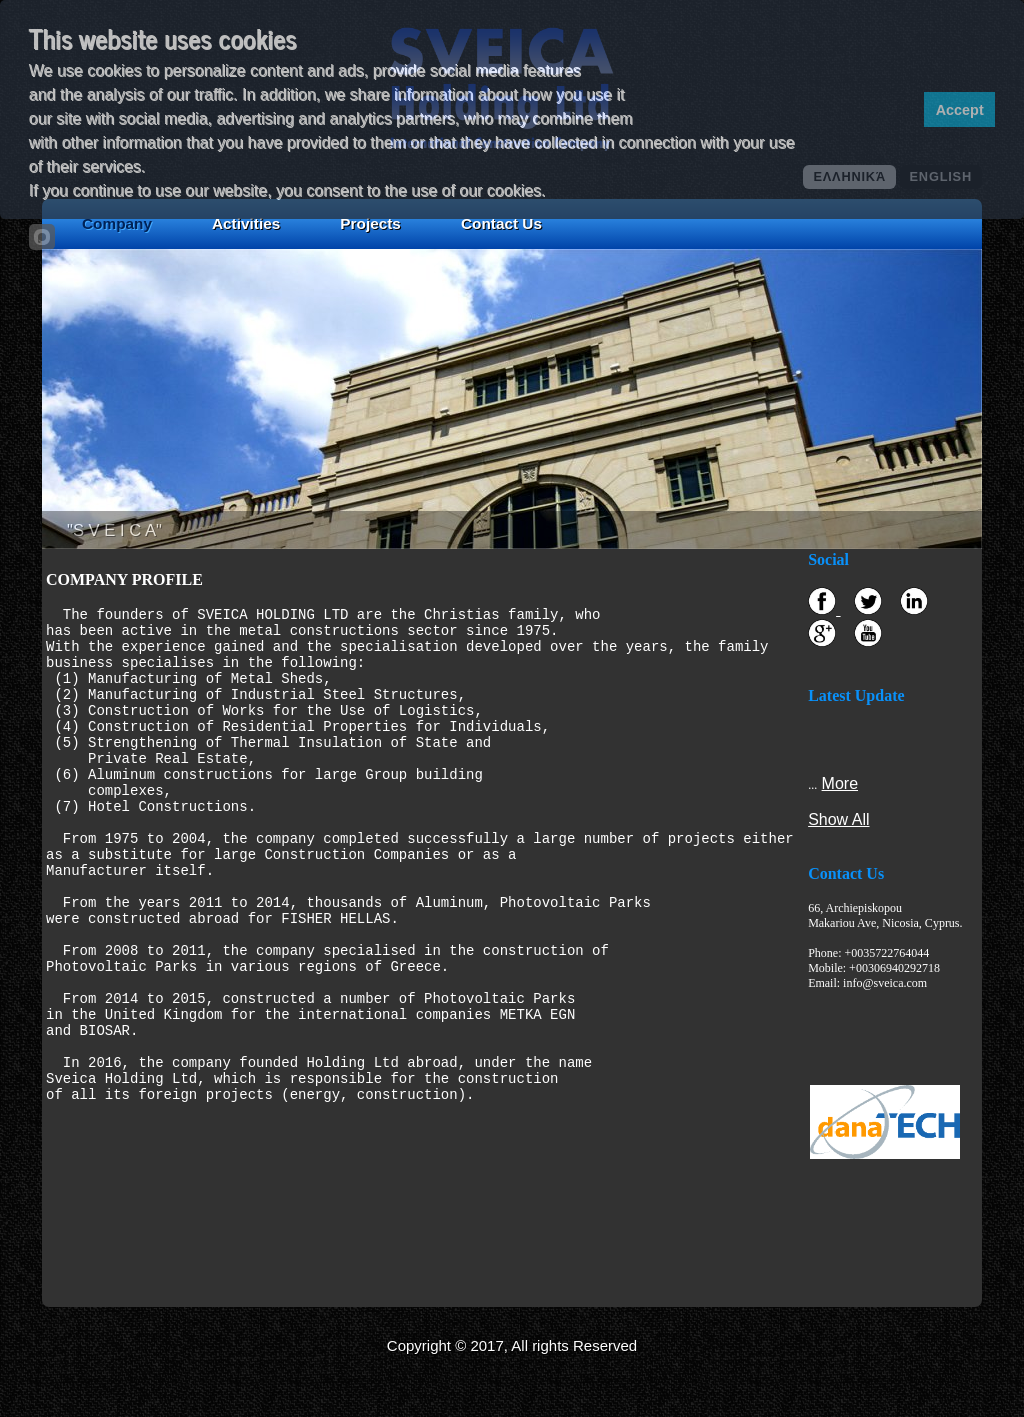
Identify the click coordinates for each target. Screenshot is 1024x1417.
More (839, 783)
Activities (246, 223)
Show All (838, 819)
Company (117, 223)
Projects (370, 223)
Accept (960, 110)
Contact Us (501, 223)
